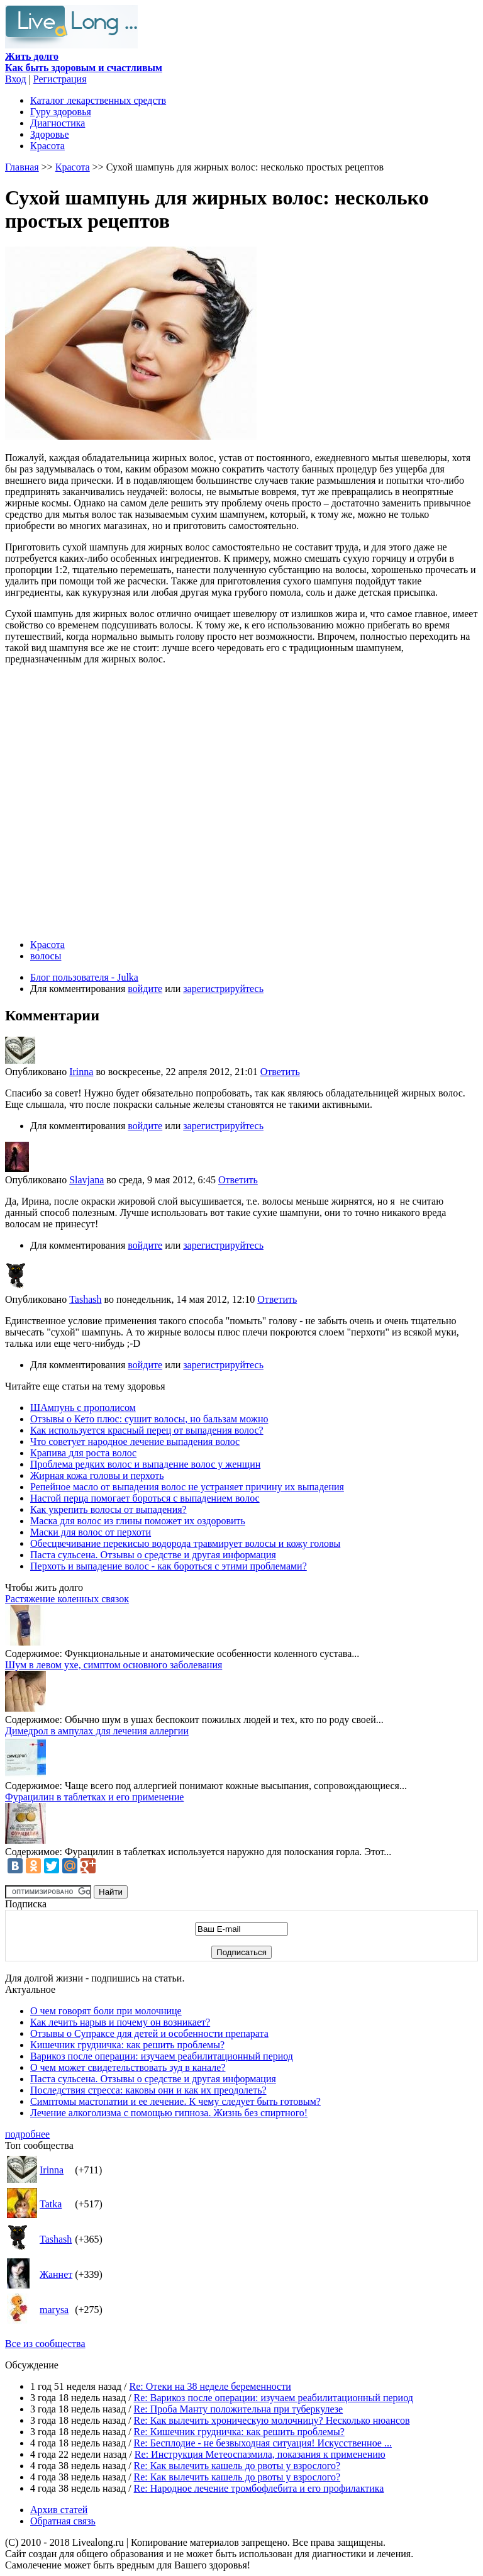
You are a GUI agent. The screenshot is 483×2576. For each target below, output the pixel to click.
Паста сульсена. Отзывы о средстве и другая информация (153, 1554)
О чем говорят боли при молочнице (106, 2010)
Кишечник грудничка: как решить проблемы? (127, 2044)
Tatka (51, 2204)
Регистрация (60, 79)
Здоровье (49, 134)
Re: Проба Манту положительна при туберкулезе (238, 2409)
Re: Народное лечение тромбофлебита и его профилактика (259, 2488)
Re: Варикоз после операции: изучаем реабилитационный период (273, 2397)
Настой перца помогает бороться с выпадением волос (145, 1498)
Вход (15, 79)
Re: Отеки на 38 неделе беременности (210, 2386)
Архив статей (58, 2509)
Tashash (85, 1299)
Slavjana (86, 1179)
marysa (54, 2309)
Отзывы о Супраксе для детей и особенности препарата (149, 2033)
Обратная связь (63, 2521)
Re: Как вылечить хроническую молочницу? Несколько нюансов (272, 2420)
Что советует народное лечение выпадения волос (135, 1441)
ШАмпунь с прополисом (83, 1407)
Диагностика (57, 123)
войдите (145, 988)
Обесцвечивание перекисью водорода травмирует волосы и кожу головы (185, 1543)
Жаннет (56, 2274)
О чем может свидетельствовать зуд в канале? (127, 2067)
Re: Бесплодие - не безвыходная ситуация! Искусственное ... (263, 2443)
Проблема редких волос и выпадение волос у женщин (145, 1464)
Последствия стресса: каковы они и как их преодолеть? (148, 2090)
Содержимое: (33, 1653)
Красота (47, 145)
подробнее (27, 2134)
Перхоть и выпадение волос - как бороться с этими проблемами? (168, 1566)
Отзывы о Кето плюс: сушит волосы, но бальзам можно (149, 1418)
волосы (45, 956)
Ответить (280, 1071)
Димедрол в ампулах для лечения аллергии (97, 1731)
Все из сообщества (45, 2343)
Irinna (81, 1071)
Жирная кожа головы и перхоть (97, 1475)
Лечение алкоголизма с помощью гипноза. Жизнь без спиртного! (169, 2112)
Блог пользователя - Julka (84, 977)
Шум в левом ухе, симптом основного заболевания (113, 1664)
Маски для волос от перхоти (90, 1532)
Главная (22, 167)
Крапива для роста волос (83, 1452)
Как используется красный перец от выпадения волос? (147, 1430)
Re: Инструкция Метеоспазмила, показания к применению (260, 2454)
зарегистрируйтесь (223, 988)
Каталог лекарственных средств (98, 100)
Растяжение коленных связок (67, 1598)
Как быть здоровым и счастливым (83, 62)
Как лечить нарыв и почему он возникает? (120, 2022)
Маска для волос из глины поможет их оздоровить (137, 1520)
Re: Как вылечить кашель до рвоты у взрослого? (237, 2465)
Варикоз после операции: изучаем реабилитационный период (161, 2056)
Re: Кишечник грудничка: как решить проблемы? (239, 2431)
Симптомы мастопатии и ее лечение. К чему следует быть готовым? (175, 2101)
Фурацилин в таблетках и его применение (94, 1797)
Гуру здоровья (60, 111)
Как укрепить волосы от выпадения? (108, 1509)
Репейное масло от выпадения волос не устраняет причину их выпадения (187, 1486)
